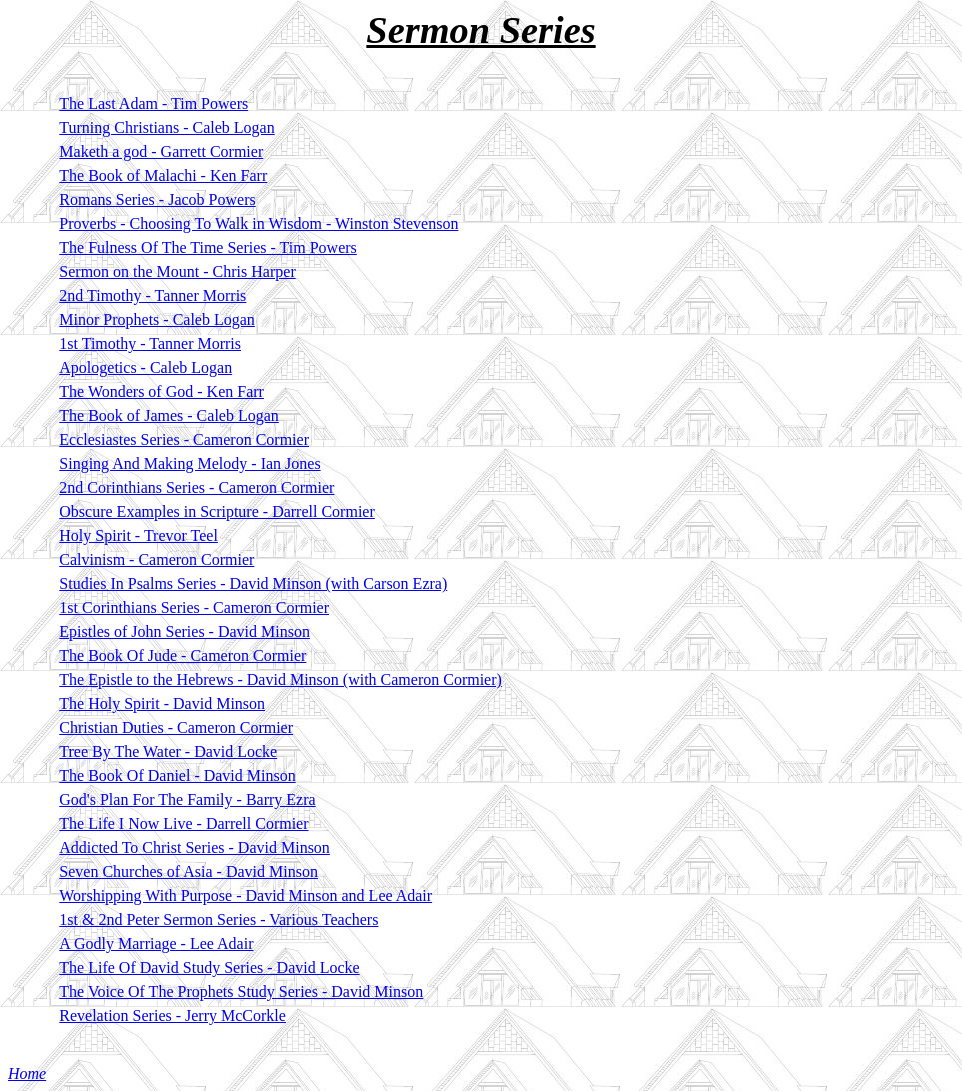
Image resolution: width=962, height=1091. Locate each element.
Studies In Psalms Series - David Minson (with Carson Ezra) (253, 583)
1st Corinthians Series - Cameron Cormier (194, 607)
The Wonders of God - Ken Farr (161, 391)
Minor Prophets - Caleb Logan (157, 319)
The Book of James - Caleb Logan (169, 415)
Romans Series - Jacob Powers (157, 199)
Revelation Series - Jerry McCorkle (172, 1015)
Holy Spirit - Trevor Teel (138, 535)
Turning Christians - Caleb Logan (166, 127)
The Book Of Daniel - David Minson (177, 775)
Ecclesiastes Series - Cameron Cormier (184, 439)
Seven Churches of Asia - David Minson (188, 871)
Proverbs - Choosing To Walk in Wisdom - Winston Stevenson (258, 223)
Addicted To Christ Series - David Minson (194, 847)
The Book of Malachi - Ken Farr (163, 175)
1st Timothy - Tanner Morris (150, 343)
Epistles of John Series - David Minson (184, 631)
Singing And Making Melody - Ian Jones (189, 463)
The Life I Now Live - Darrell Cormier (183, 823)
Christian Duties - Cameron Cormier (176, 727)
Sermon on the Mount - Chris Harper (177, 271)
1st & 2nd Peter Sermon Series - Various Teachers (218, 919)
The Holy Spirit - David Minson (162, 703)
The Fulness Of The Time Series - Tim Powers (208, 247)
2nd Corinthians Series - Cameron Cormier (196, 487)
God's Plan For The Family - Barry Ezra (187, 799)
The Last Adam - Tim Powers (153, 103)
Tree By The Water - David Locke (168, 751)
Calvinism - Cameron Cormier (156, 559)
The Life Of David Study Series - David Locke (209, 967)
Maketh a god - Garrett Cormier (161, 151)
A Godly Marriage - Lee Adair (156, 943)
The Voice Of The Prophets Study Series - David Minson (241, 991)
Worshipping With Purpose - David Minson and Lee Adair (245, 895)
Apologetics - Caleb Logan (145, 367)
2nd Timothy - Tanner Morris (152, 295)
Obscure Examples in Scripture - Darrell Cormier (216, 511)
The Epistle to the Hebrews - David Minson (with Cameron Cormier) (280, 679)
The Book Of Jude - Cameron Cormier (182, 655)
